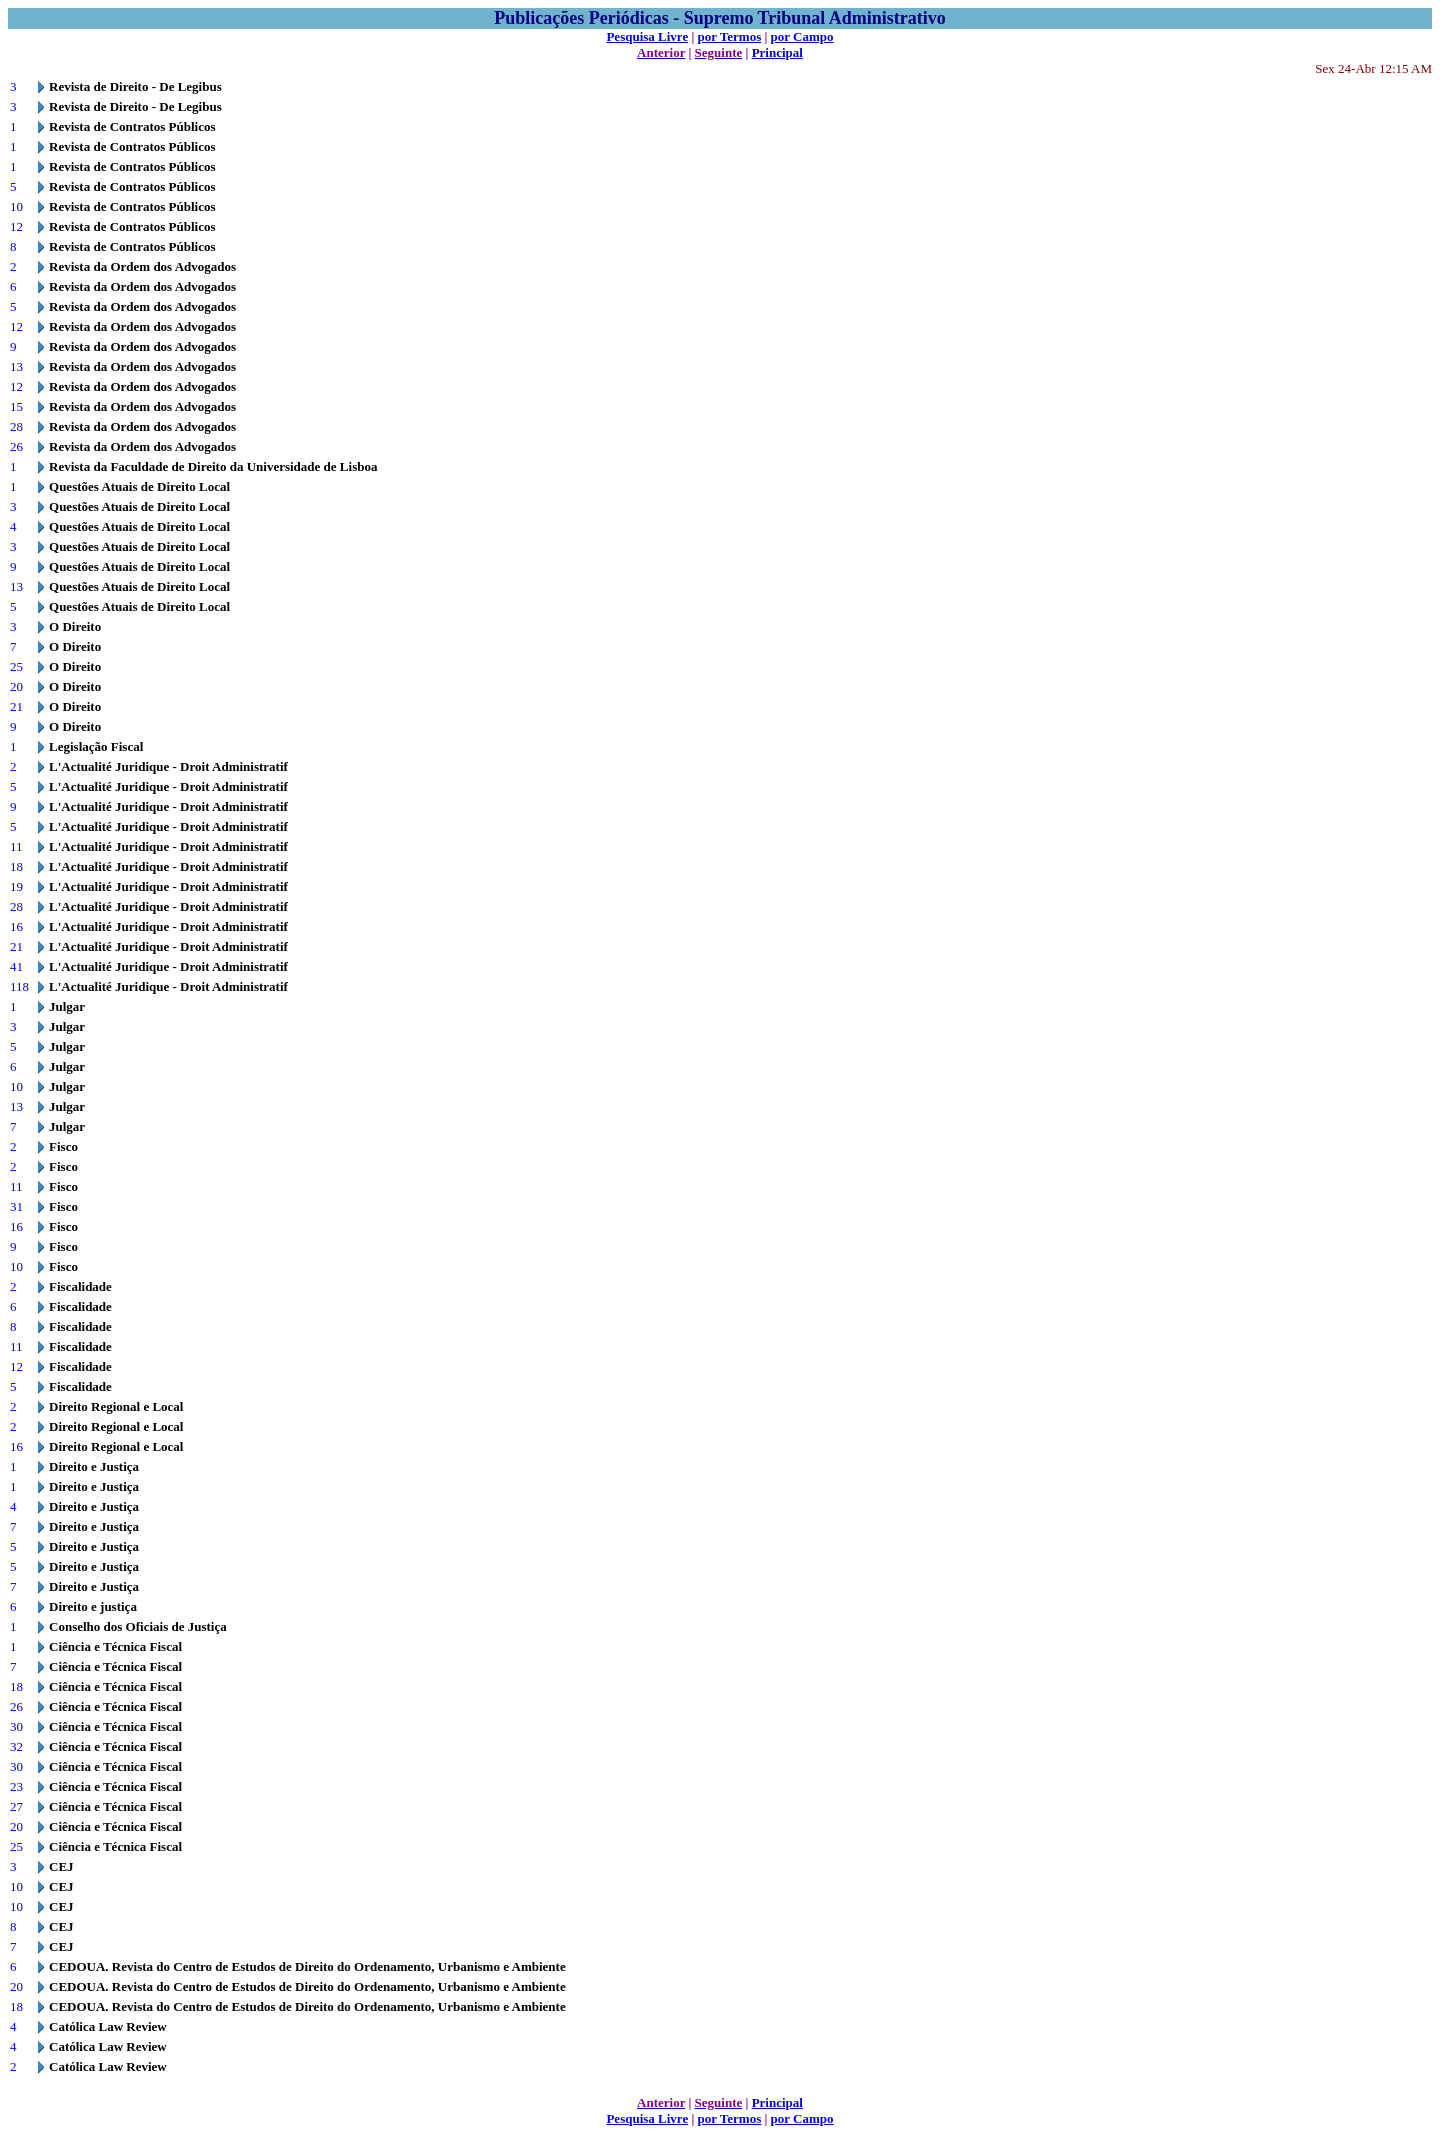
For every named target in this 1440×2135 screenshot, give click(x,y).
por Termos (730, 36)
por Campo (802, 36)
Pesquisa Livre (647, 36)
